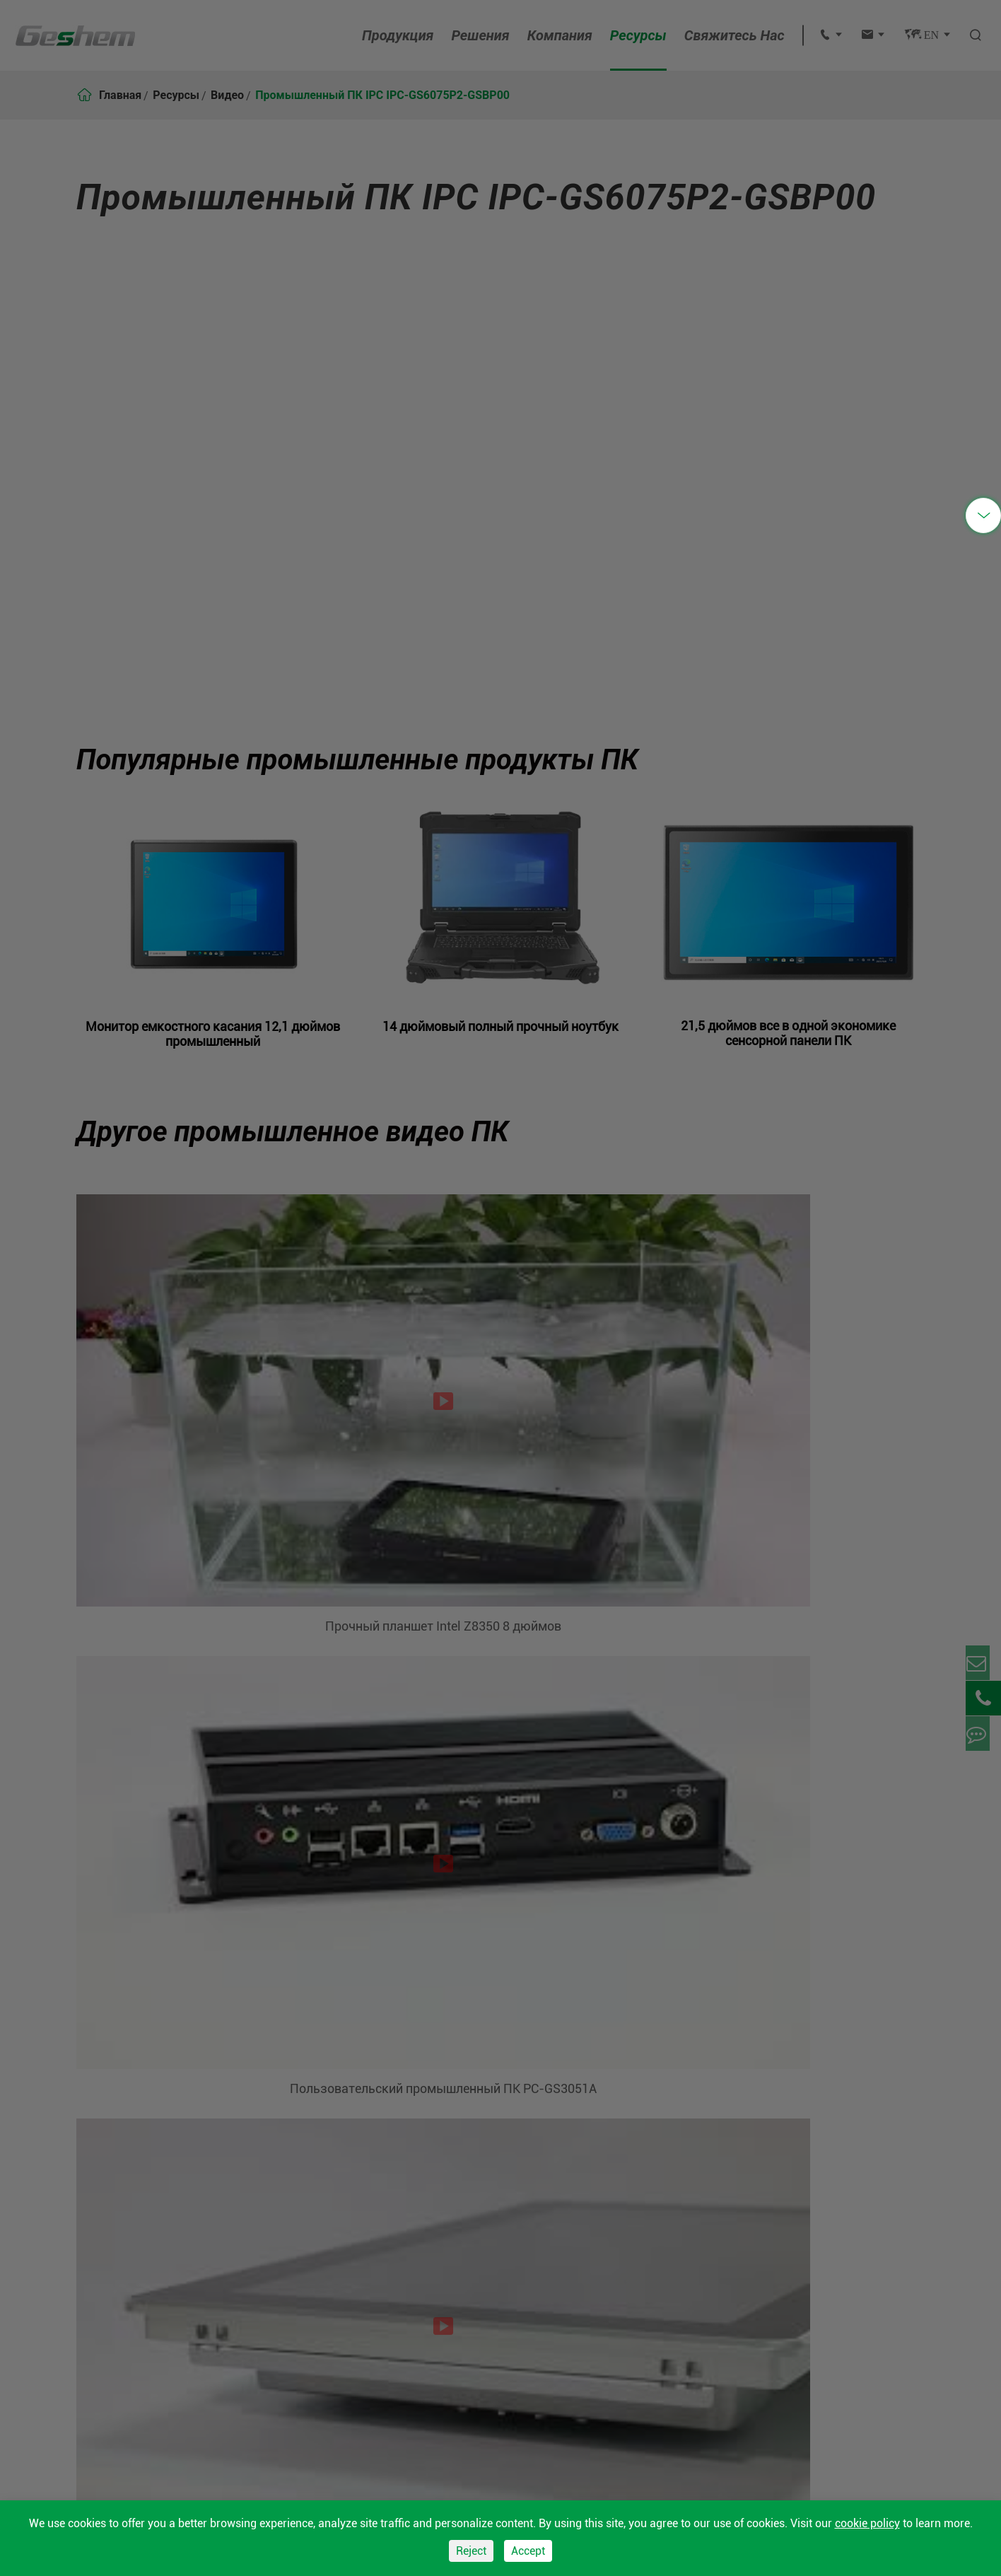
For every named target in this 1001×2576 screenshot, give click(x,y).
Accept (528, 2551)
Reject (471, 2551)
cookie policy (867, 2523)
